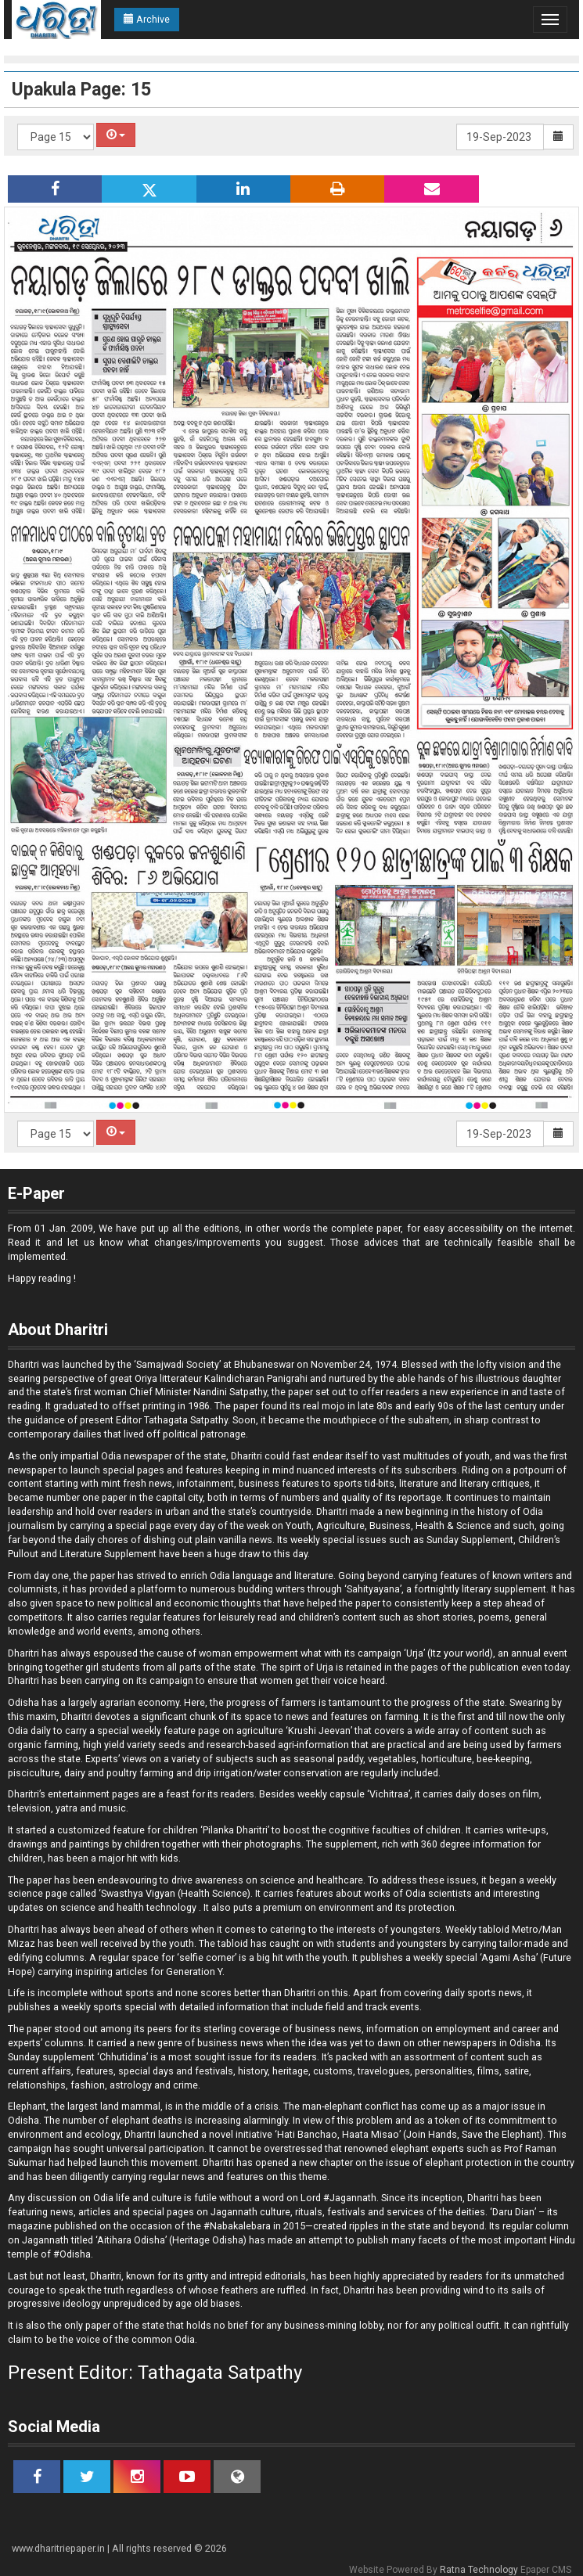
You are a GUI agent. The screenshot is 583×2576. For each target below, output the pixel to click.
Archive (147, 19)
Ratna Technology (479, 2569)
